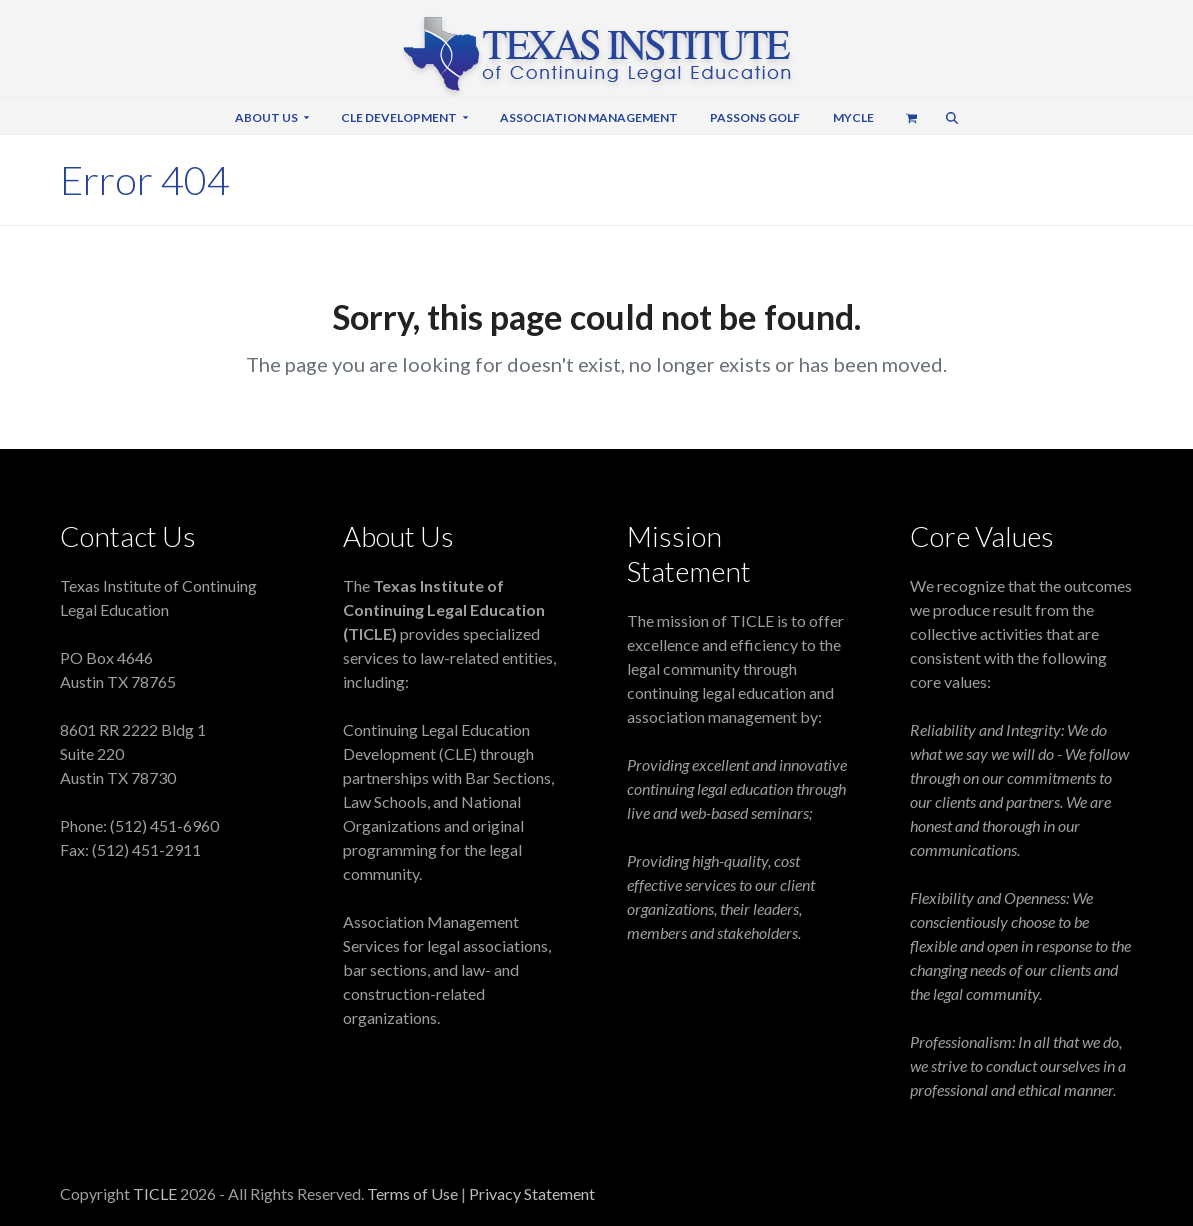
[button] (911, 116)
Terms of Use (414, 1193)
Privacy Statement (532, 1193)
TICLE (155, 1193)
